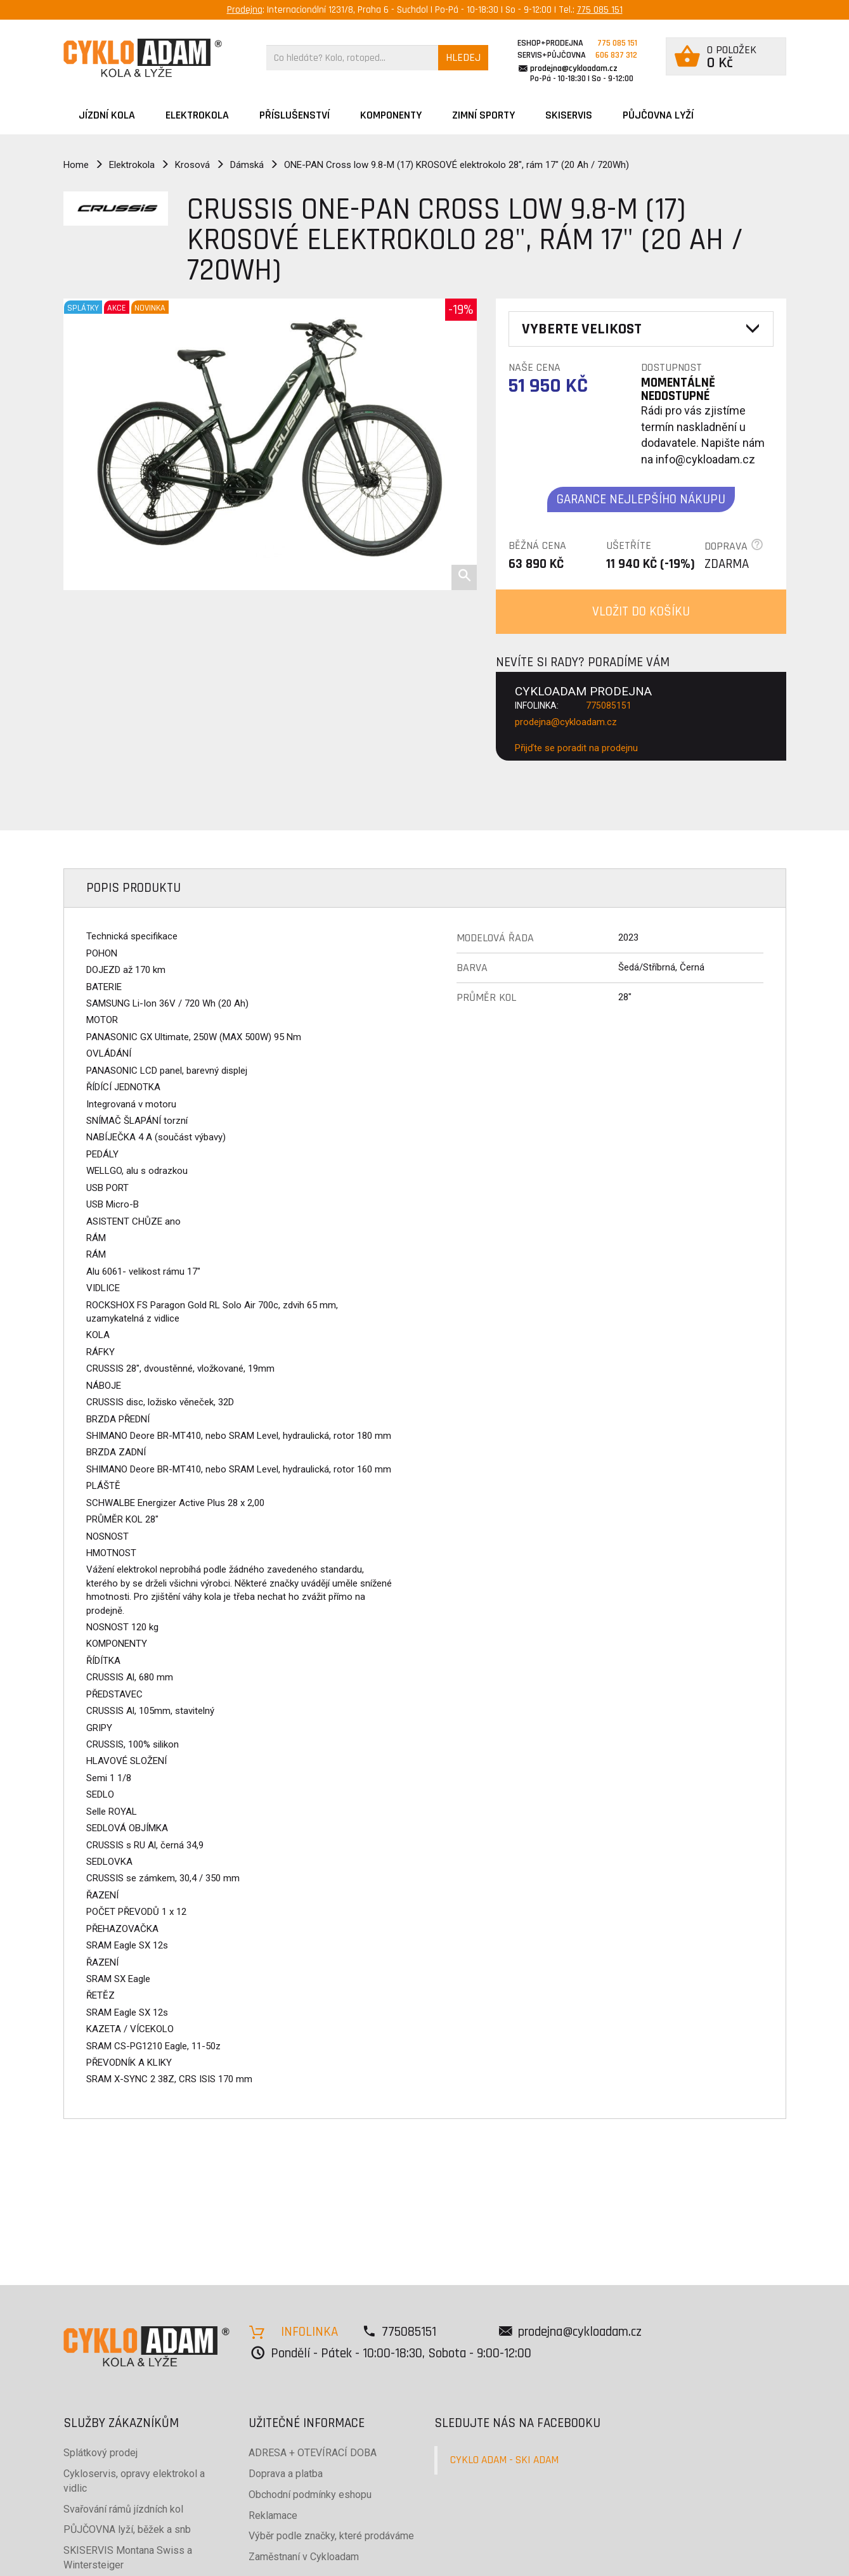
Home (76, 165)
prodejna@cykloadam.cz (574, 68)
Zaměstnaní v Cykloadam (304, 2557)
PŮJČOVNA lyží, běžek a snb (127, 2529)
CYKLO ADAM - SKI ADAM (504, 2460)
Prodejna (244, 10)
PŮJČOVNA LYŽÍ (658, 115)
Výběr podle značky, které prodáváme (331, 2536)
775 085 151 (600, 10)
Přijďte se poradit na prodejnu (576, 748)
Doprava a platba (286, 2474)
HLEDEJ (463, 57)
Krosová (192, 165)
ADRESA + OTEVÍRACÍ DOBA (313, 2453)
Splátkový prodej (100, 2453)
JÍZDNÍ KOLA (107, 115)
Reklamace (273, 2515)
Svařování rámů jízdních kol (123, 2509)
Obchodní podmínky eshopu (310, 2495)
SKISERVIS (568, 115)
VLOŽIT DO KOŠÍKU (641, 611)
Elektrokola (197, 115)
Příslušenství (294, 115)
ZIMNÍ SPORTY (483, 115)
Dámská (247, 165)
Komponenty (391, 115)
